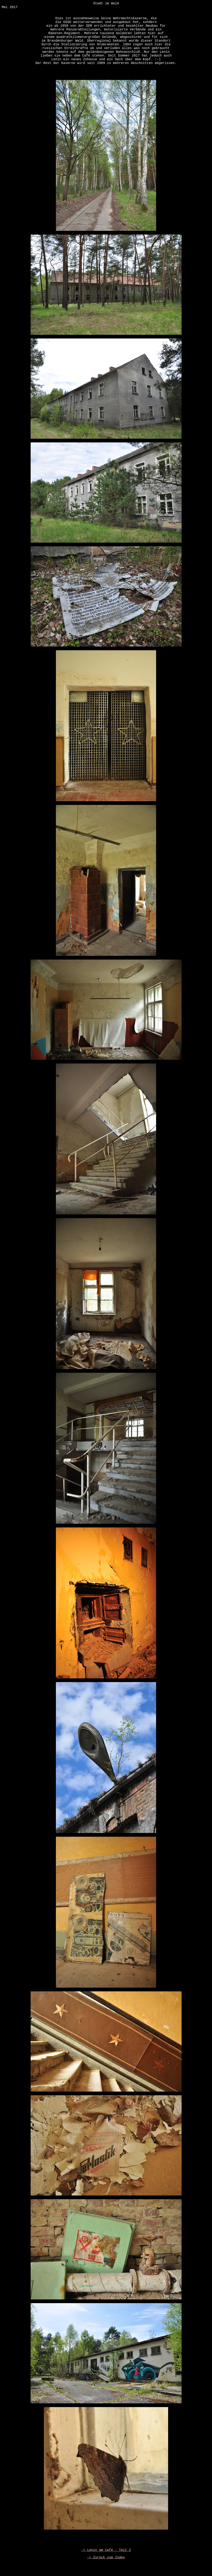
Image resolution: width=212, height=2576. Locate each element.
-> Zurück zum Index (106, 2557)
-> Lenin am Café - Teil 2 (106, 2550)
